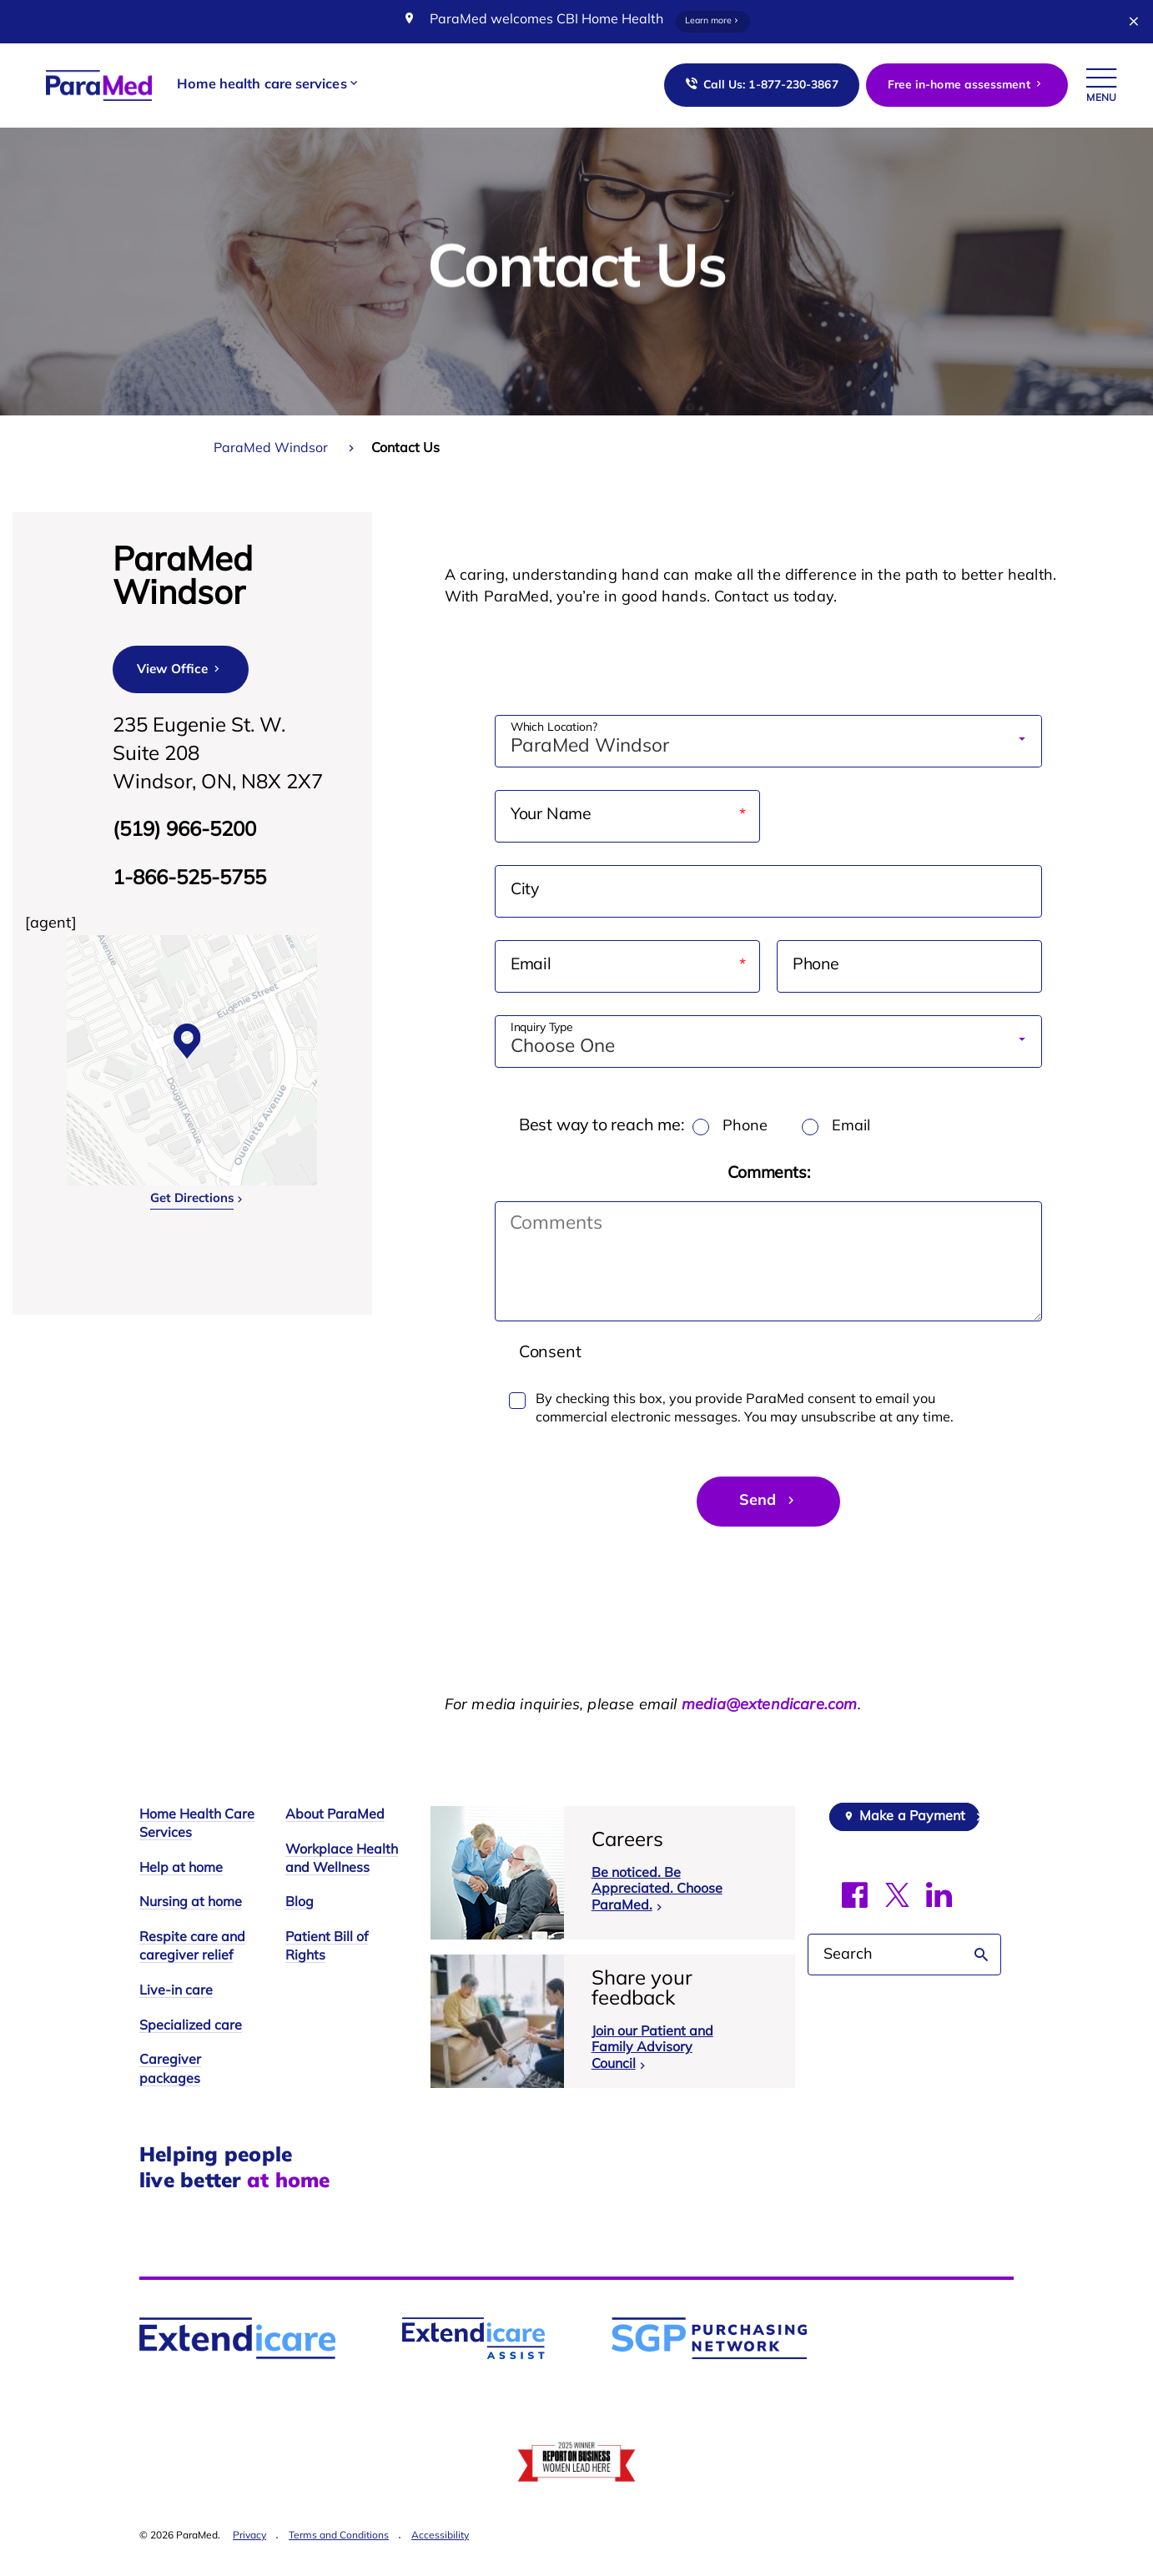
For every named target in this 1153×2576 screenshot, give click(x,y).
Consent (550, 1354)
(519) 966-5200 (184, 831)
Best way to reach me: (603, 1126)
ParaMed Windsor (271, 448)
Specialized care (190, 2026)
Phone (817, 966)
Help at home (181, 1868)
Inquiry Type (542, 1028)
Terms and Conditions (339, 2537)
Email (564, 966)
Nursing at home (190, 1903)
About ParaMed (335, 1816)
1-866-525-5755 (189, 879)
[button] (268, 85)
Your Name (584, 816)
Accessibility (440, 2537)
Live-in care (176, 1992)
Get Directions (192, 1199)
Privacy (249, 2537)
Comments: (769, 1173)
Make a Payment (912, 1817)
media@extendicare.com (770, 1705)
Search (981, 1955)
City (525, 890)
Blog (299, 1903)
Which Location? (554, 728)
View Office (180, 669)
